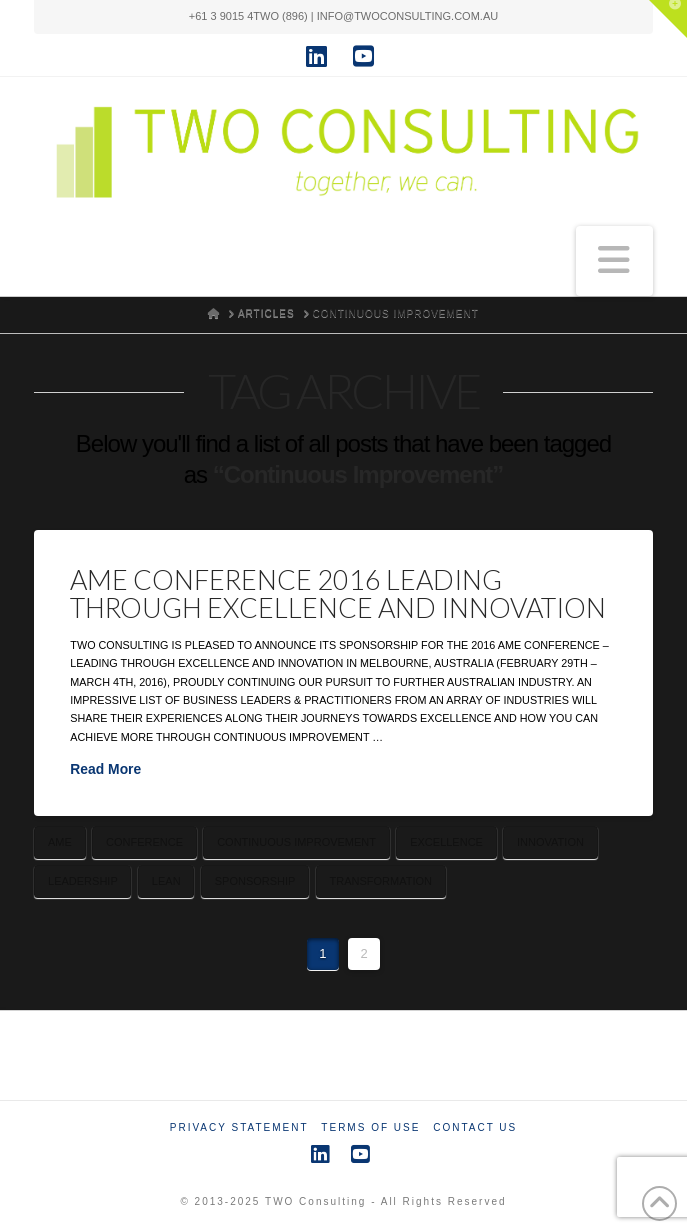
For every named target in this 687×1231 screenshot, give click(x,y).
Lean (166, 881)
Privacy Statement (239, 1127)
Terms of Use (370, 1127)
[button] (614, 261)
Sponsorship (255, 881)
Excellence (446, 842)
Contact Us (475, 1127)
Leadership (83, 881)
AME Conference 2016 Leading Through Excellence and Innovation (338, 593)
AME (60, 842)
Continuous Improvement (296, 842)
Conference (144, 842)
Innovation (550, 842)
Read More (105, 769)
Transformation (381, 881)
